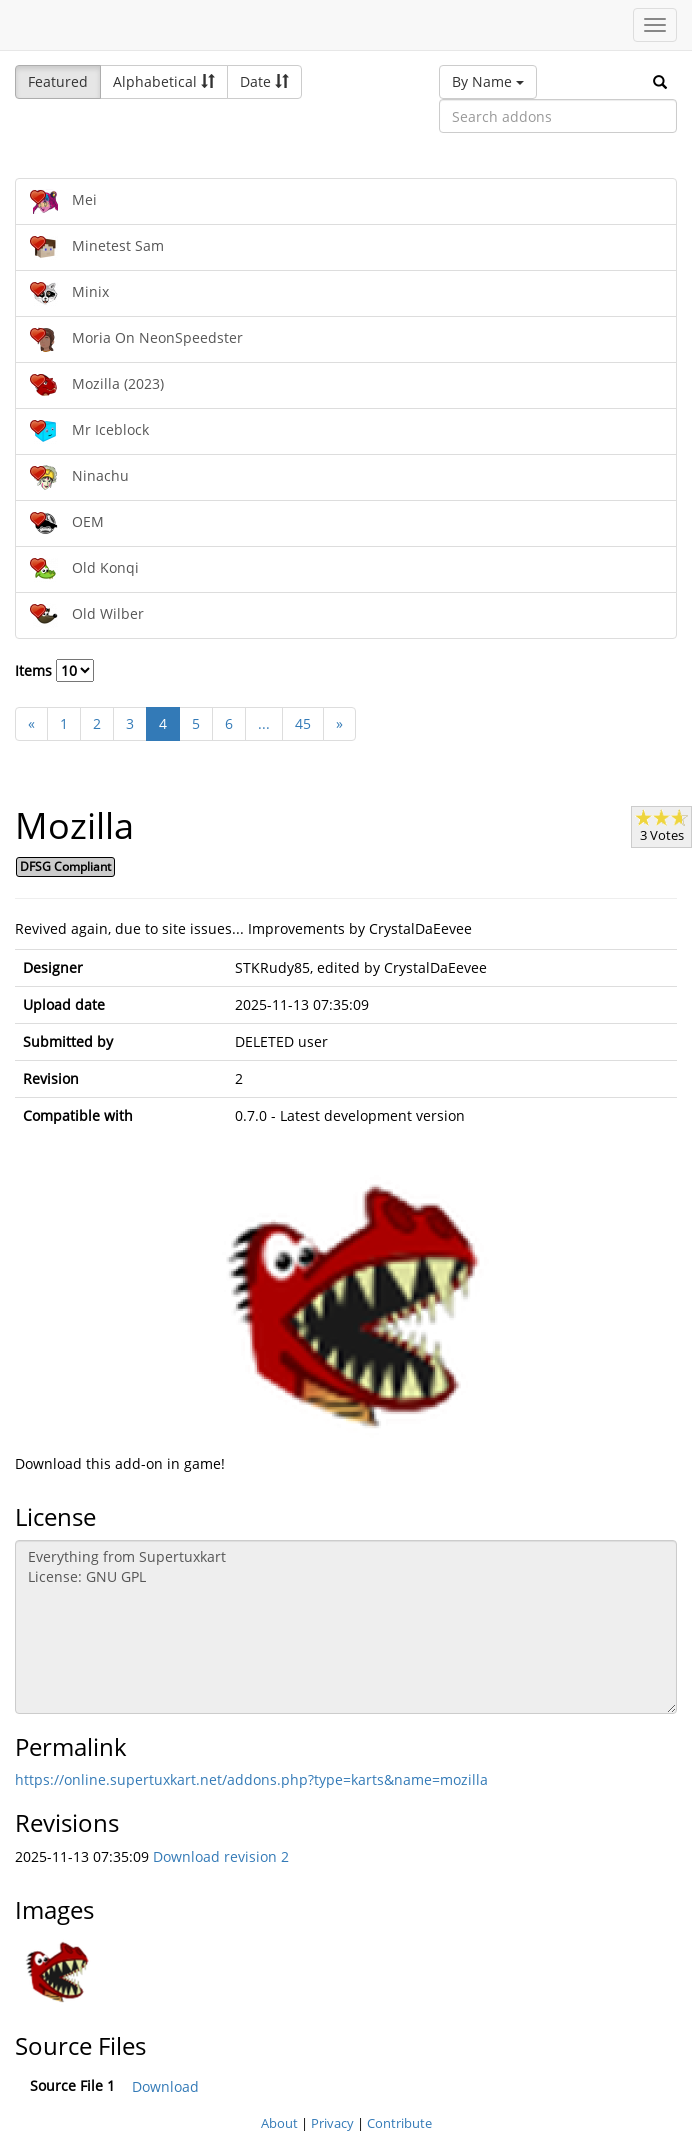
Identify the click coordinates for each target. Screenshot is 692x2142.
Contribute (399, 2123)
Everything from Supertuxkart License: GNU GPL (346, 1627)
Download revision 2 (221, 1856)
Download (165, 2086)
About (279, 2123)
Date (264, 81)
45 (303, 723)
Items (54, 670)
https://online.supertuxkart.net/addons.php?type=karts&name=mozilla (251, 1779)
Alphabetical (164, 81)
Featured (58, 81)
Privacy (332, 2123)
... (264, 723)
